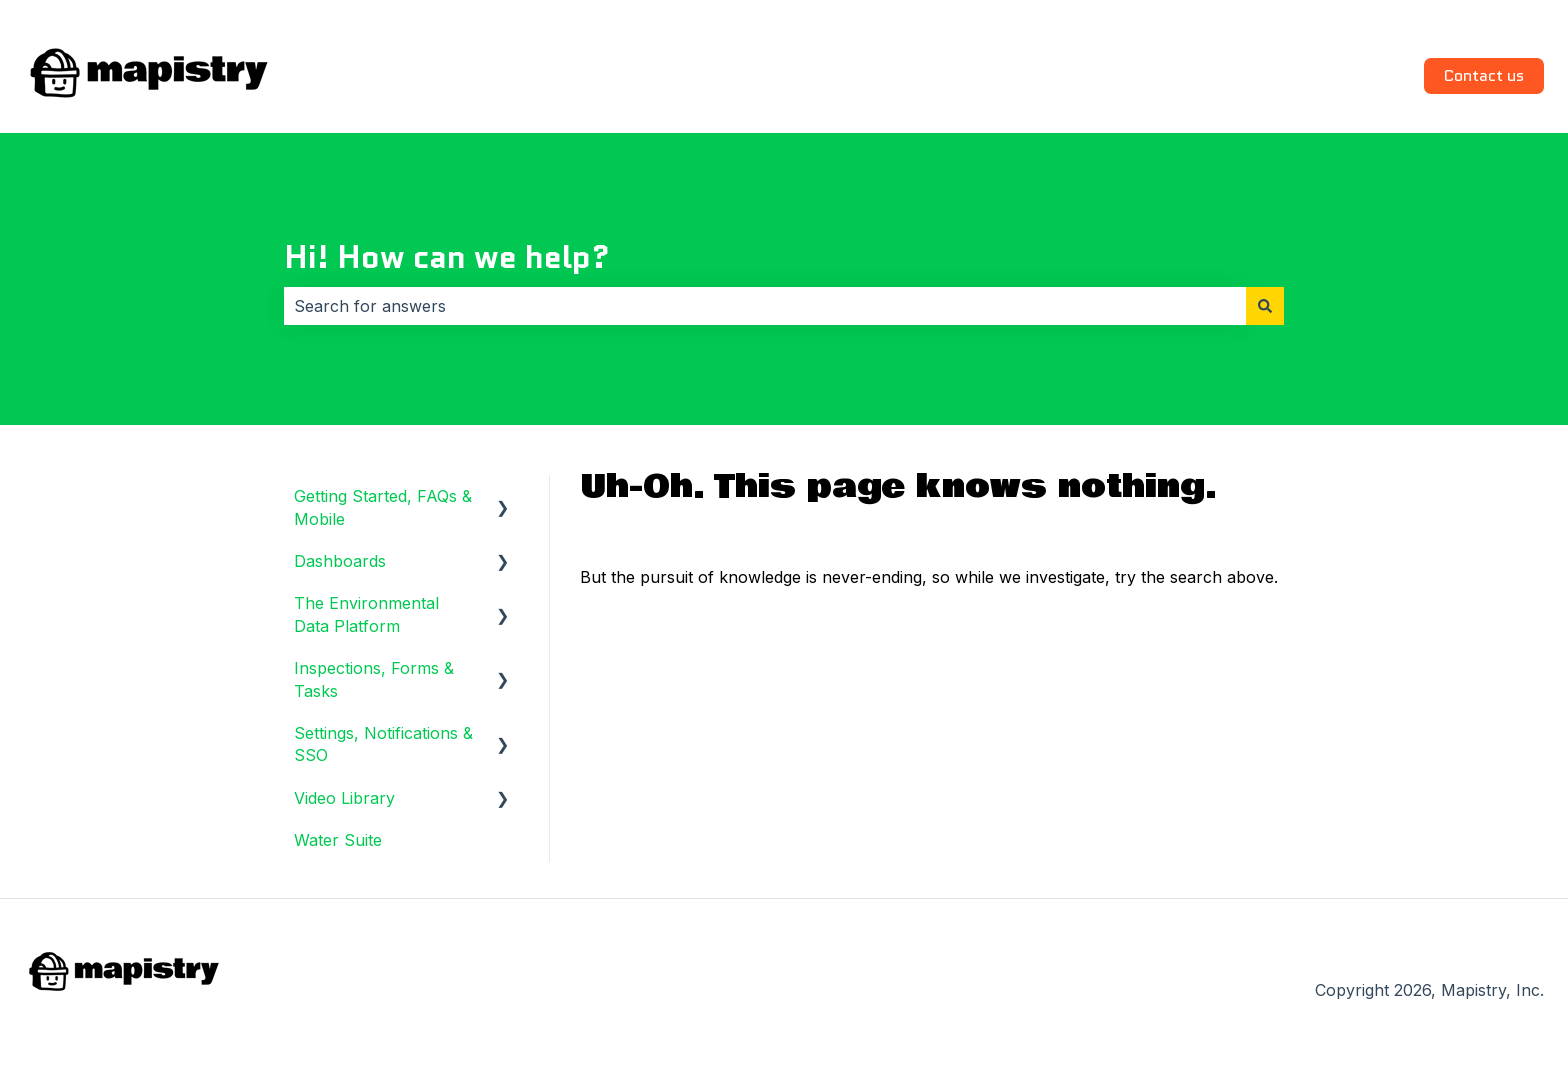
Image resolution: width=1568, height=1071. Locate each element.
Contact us (1484, 75)
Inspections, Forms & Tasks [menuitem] (374, 679)
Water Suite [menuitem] (338, 840)
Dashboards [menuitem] (340, 561)
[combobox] (765, 306)
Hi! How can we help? (447, 257)
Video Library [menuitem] (344, 798)
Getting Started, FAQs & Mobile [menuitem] (383, 507)
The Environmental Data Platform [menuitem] (366, 614)
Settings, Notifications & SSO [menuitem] (383, 744)
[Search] (1265, 306)
